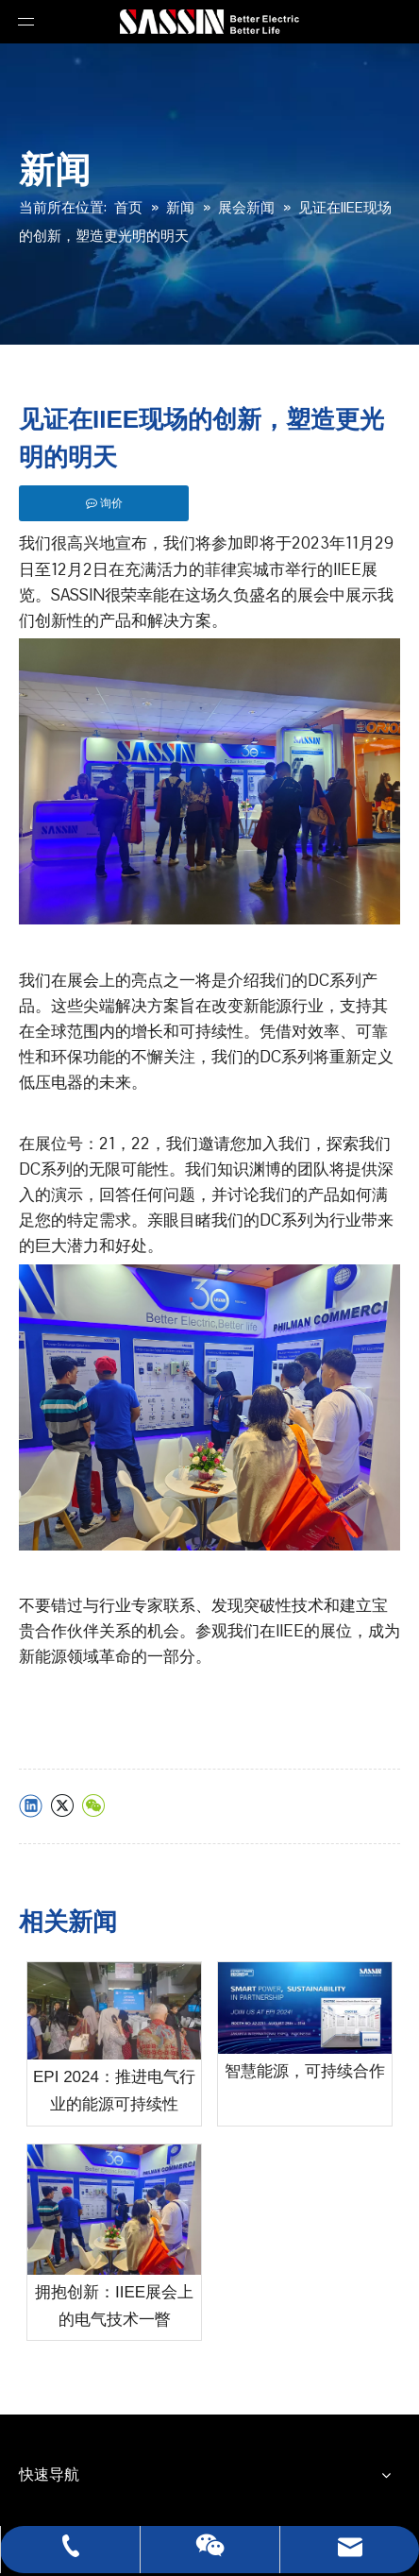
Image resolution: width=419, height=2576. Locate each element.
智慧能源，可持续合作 (305, 2071)
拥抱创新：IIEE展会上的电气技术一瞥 (114, 2306)
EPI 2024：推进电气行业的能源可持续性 (114, 2090)
